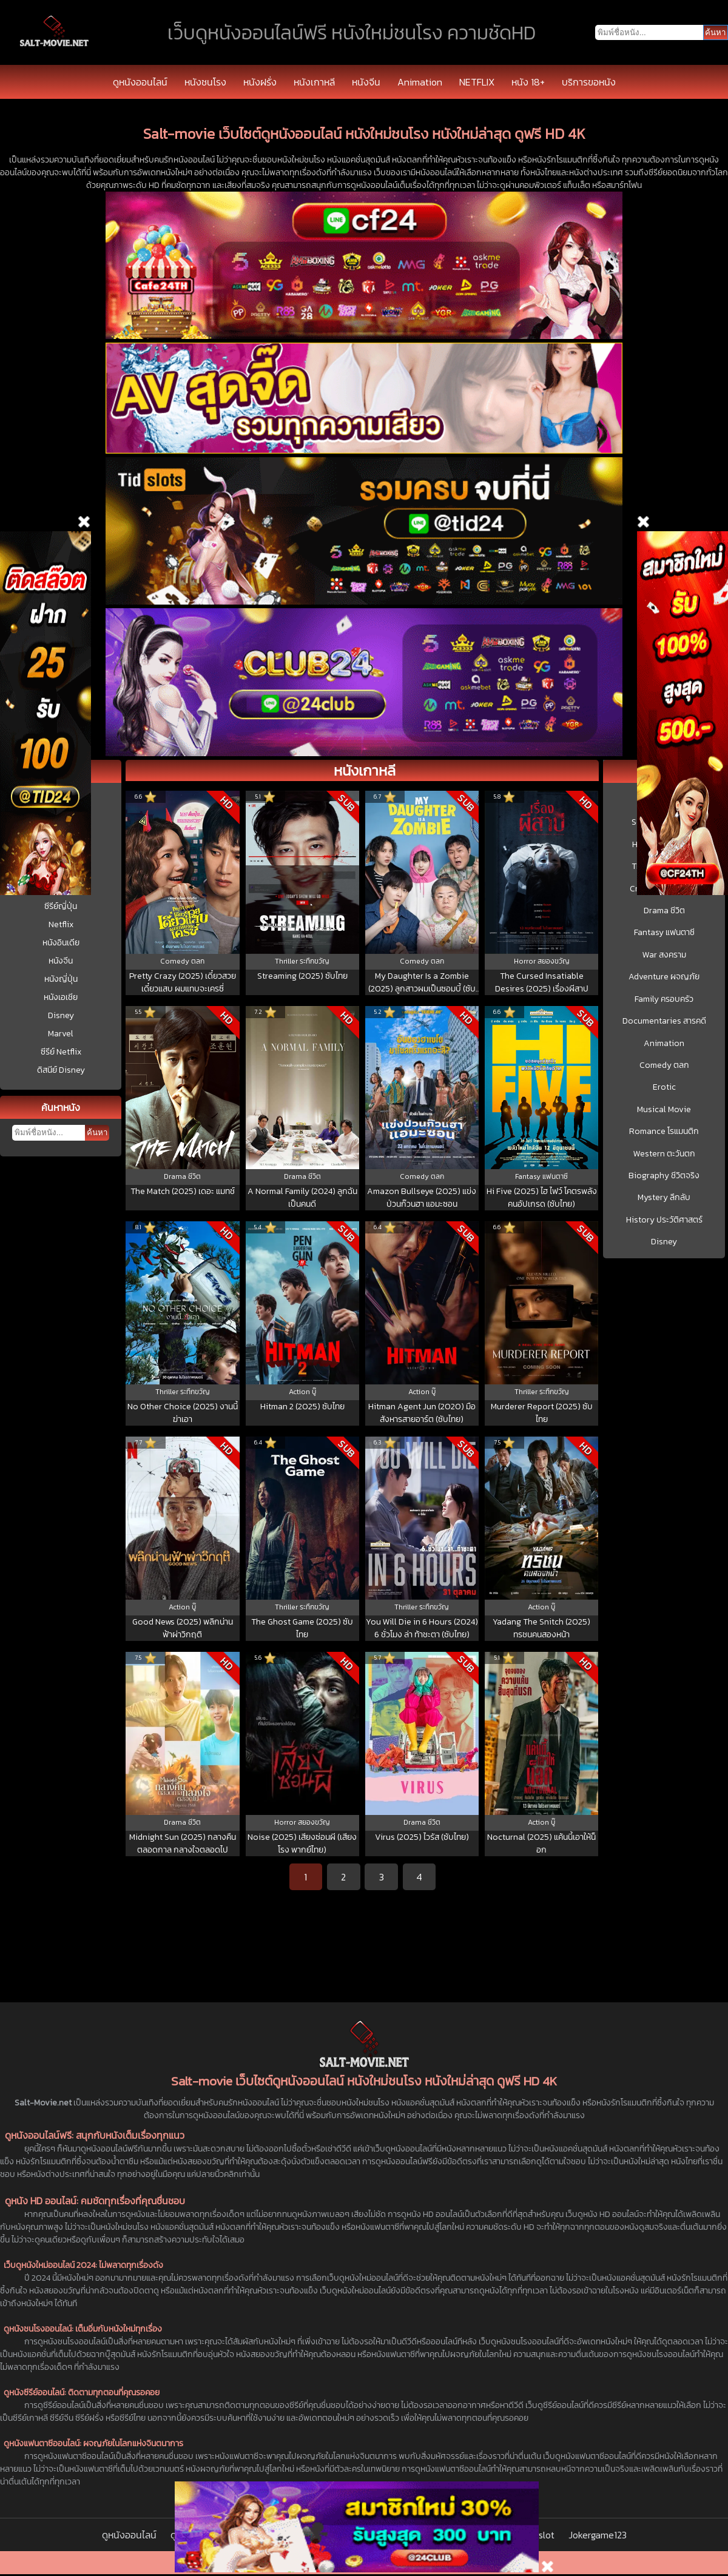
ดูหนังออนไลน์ (140, 82)
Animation (419, 82)
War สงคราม (664, 955)
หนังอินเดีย (60, 942)
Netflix (61, 924)
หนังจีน (366, 82)
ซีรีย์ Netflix (61, 1051)
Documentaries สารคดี (664, 1021)
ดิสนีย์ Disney (61, 1070)
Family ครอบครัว (664, 999)
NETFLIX (476, 82)
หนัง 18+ (528, 82)
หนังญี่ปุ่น (61, 979)
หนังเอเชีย (61, 997)
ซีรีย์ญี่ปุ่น (60, 906)
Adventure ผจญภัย (664, 977)
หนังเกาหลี (314, 82)
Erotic (664, 1087)
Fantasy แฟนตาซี (664, 933)
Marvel (60, 1033)
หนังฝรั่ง (260, 82)
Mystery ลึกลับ (664, 1198)
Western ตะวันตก (664, 1154)
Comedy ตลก (664, 1065)
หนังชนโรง (205, 82)
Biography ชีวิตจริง (664, 1176)
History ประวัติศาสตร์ (664, 1220)
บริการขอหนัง (589, 82)
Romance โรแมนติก (664, 1131)
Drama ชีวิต (664, 911)
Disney (61, 1015)
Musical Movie (664, 1110)
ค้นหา (97, 1132)
